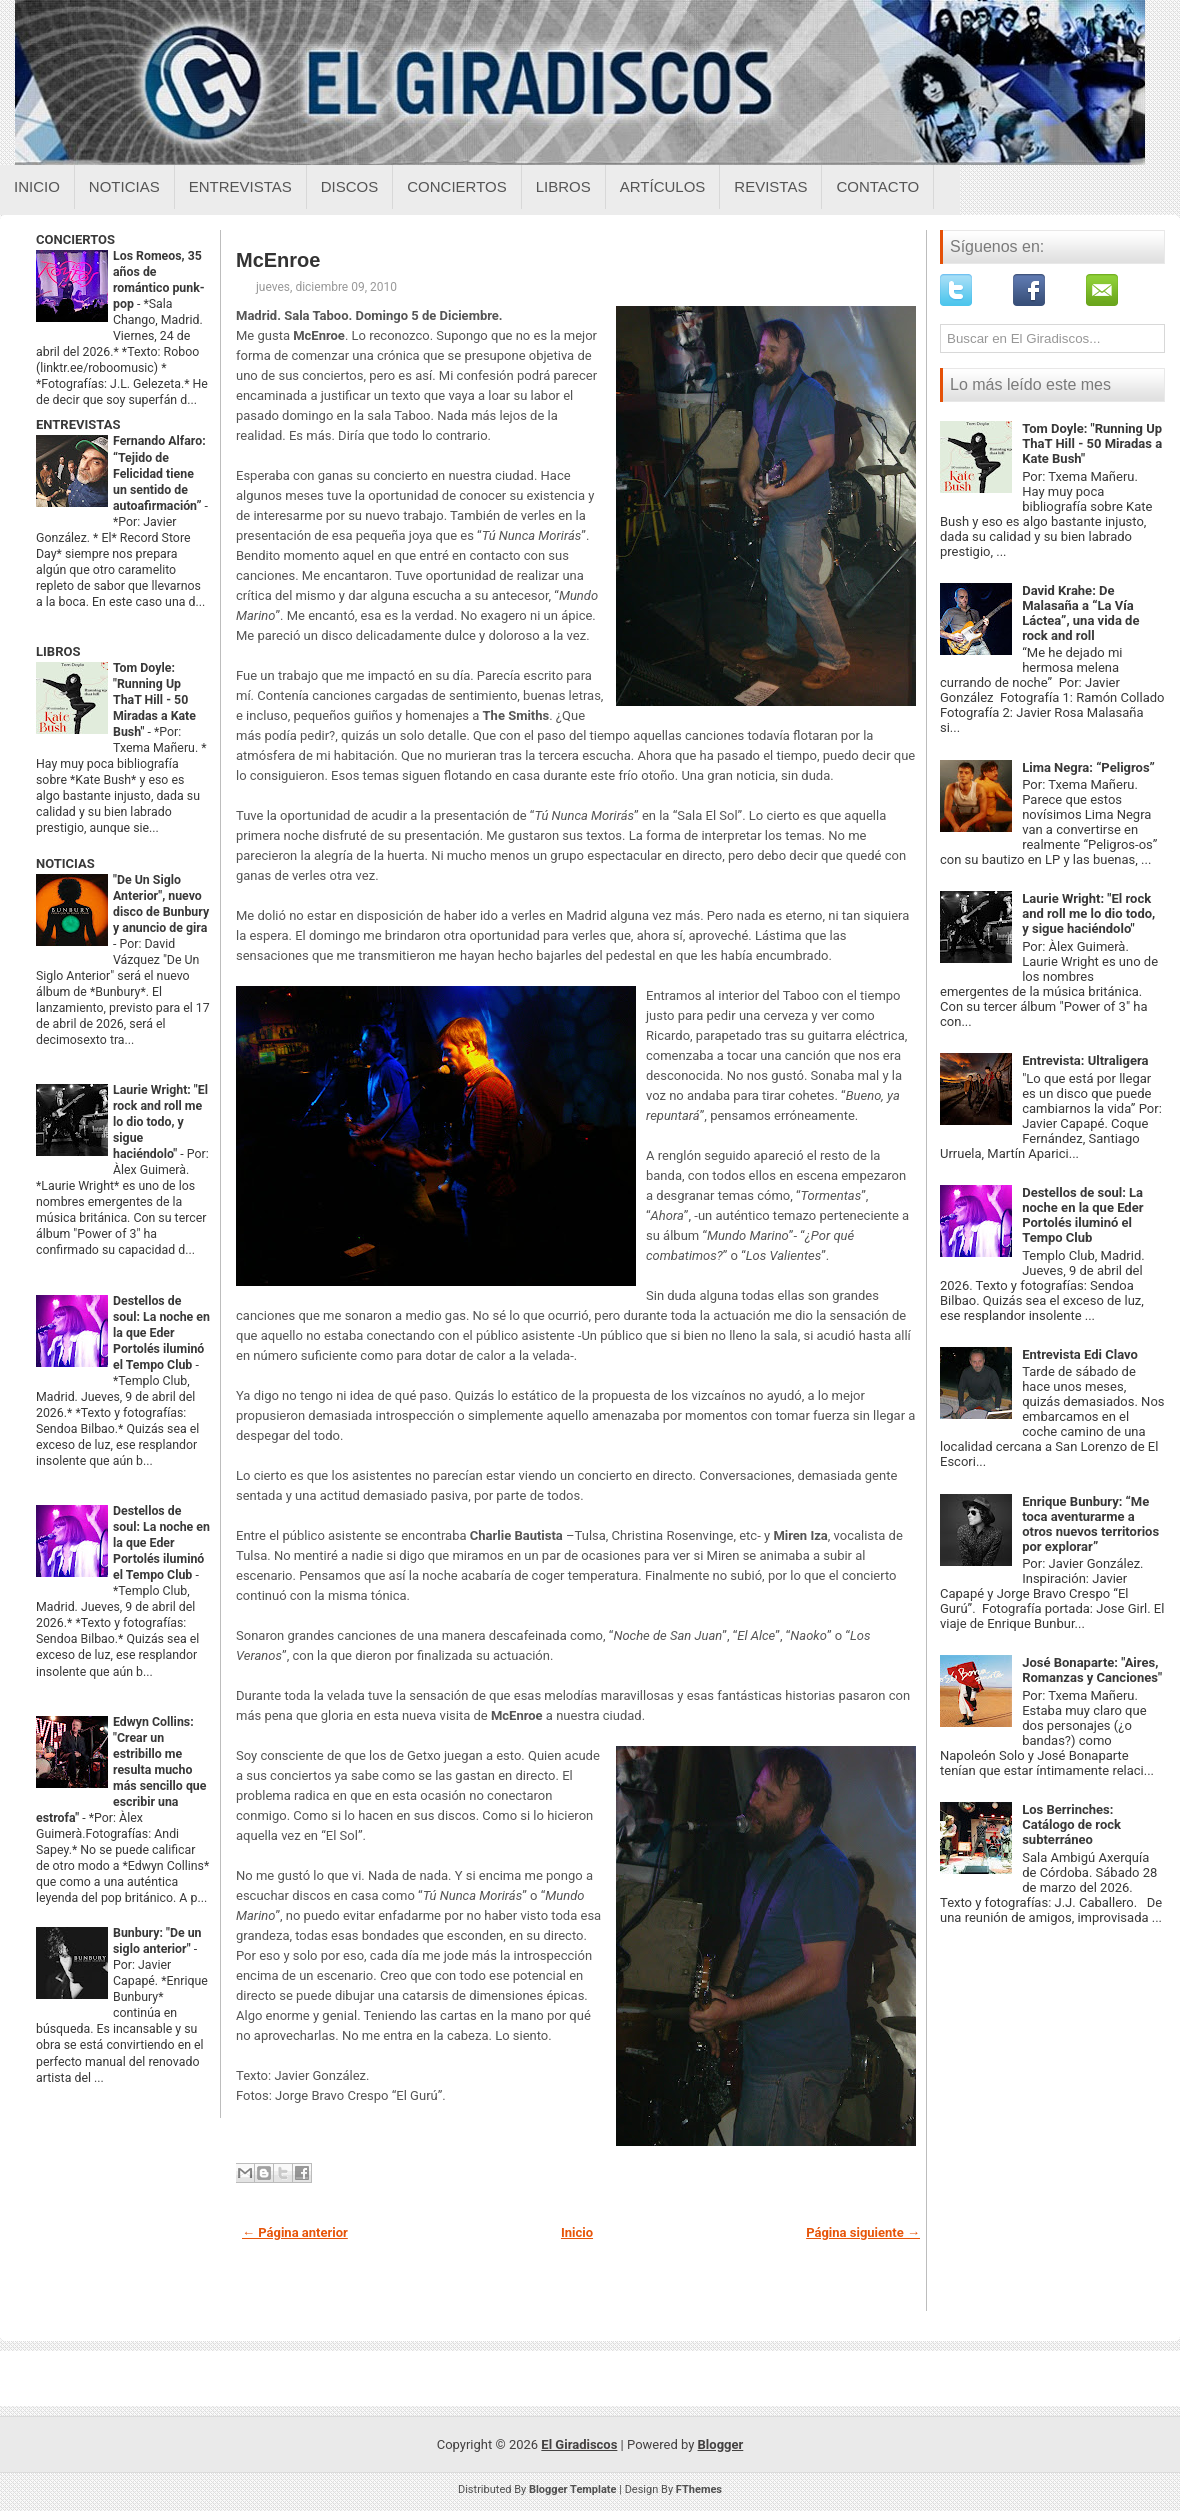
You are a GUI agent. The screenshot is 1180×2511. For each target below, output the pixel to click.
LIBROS (58, 651)
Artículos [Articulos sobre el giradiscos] (663, 186)
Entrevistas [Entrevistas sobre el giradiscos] (240, 186)
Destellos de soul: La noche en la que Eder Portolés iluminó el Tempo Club (161, 1333)
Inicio (37, 186)
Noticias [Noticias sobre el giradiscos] (124, 186)
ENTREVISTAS (78, 424)
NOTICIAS (65, 863)
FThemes (699, 2489)
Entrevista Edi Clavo (1080, 1354)
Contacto (877, 186)
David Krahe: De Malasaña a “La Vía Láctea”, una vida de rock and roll (1080, 613)
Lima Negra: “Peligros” (1088, 767)
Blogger (721, 2444)
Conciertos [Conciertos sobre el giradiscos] (456, 186)
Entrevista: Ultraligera (1085, 1060)
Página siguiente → (863, 2232)
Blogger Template (573, 2489)
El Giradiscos (579, 2444)
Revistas (770, 186)
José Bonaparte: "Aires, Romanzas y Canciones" (1092, 1670)
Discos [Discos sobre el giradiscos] (350, 186)
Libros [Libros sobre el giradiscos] (563, 186)
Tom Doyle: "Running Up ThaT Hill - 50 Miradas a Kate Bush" (154, 700)
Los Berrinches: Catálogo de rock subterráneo (1071, 1824)
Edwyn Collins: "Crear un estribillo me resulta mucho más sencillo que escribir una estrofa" (121, 1770)
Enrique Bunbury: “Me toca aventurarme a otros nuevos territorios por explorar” (1090, 1524)
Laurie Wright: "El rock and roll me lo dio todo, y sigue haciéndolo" (160, 1122)
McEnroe (278, 260)
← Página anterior (295, 2232)
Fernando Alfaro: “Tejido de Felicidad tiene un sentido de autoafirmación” (159, 473)
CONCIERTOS (75, 239)
